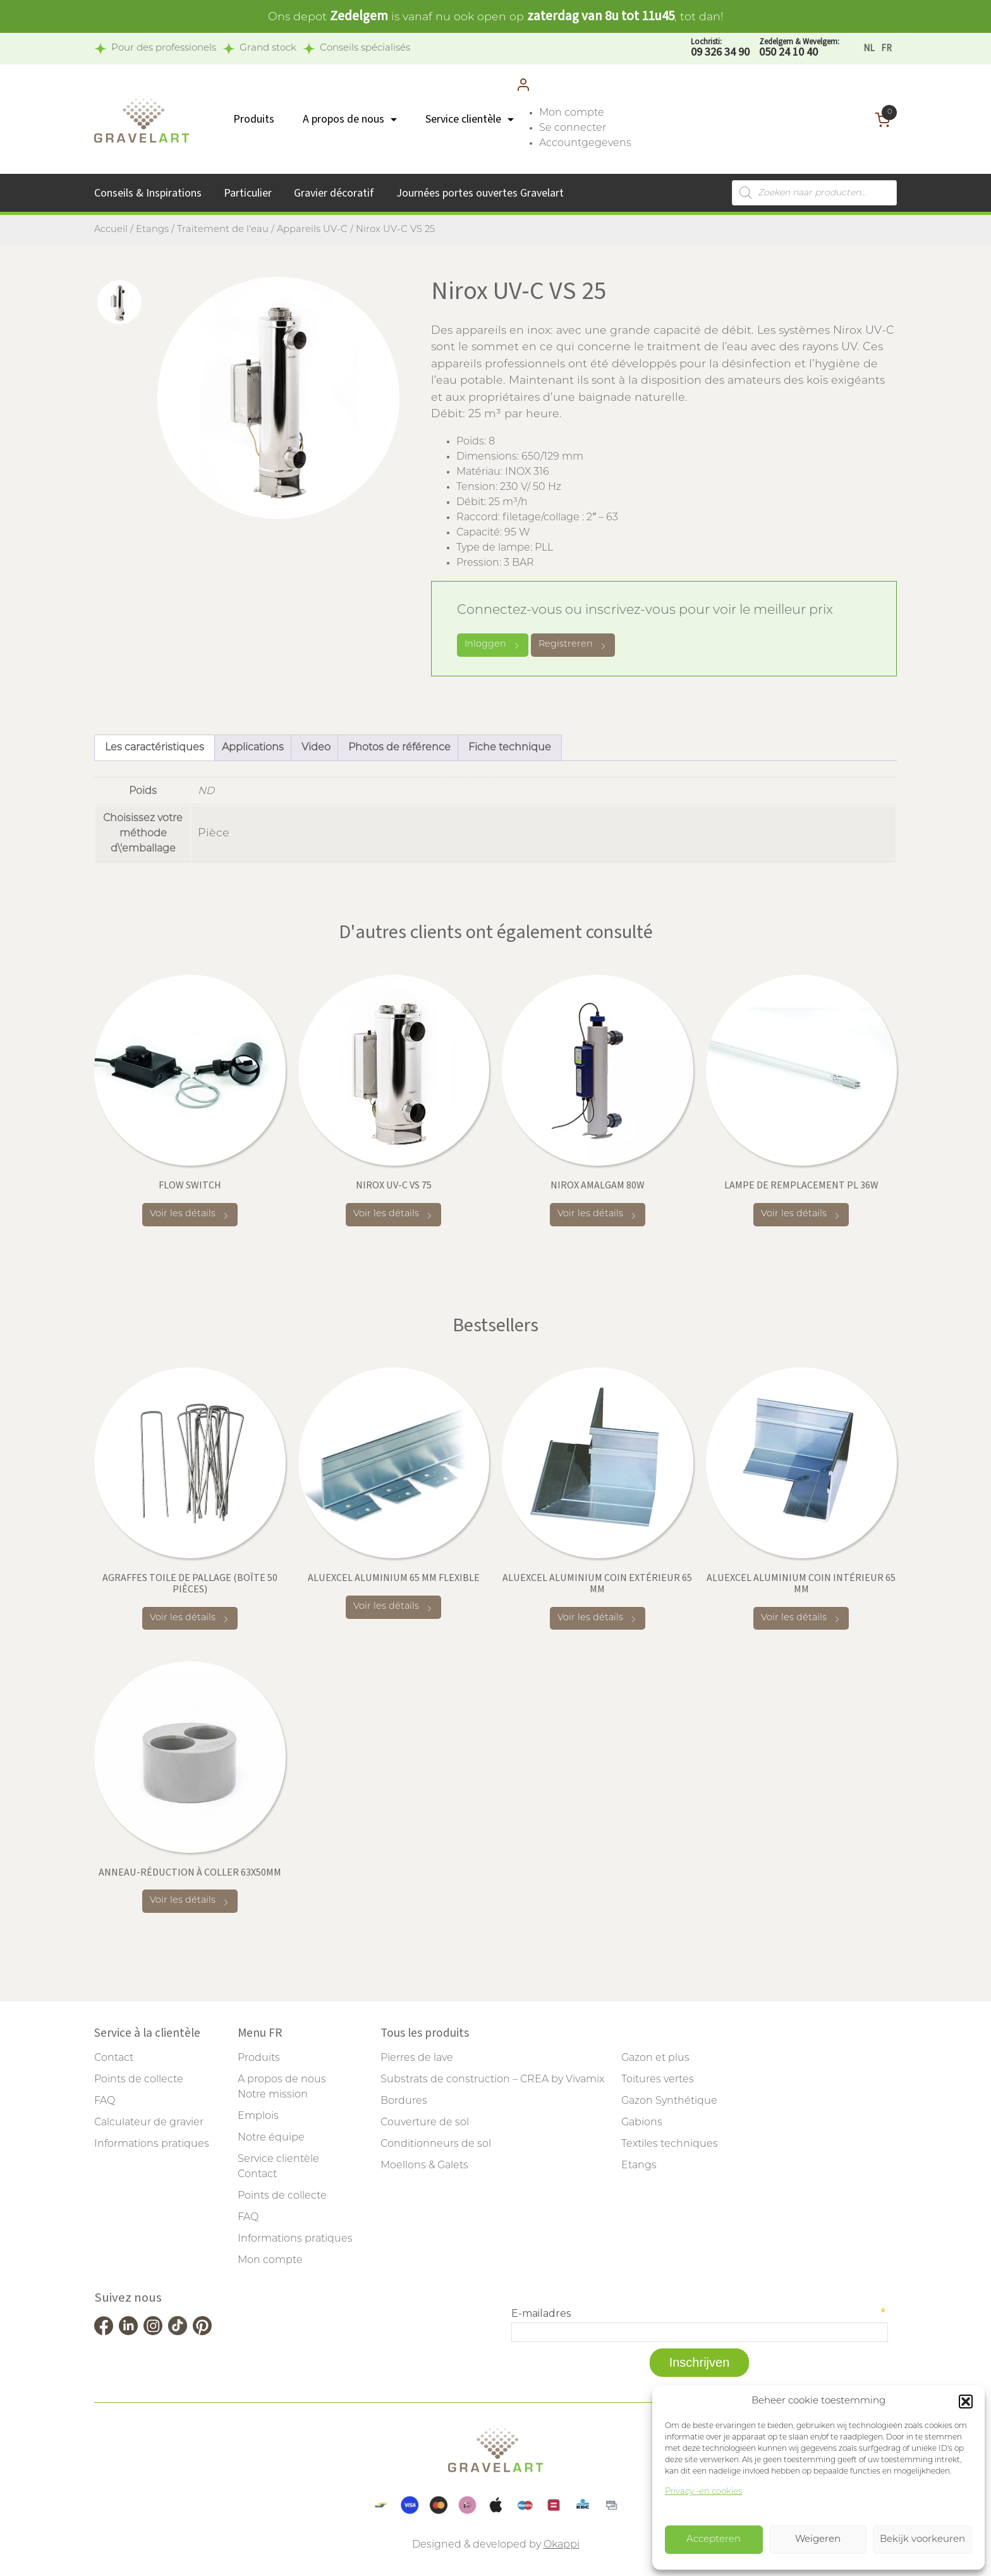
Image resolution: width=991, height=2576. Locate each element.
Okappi (562, 2545)
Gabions (641, 2123)
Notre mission (273, 2095)
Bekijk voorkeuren (922, 2539)
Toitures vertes (657, 2080)
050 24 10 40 (799, 48)
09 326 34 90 (720, 48)
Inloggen (493, 645)
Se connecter (572, 128)
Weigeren (818, 2539)
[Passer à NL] (869, 48)
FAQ (104, 2101)
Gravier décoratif (334, 193)
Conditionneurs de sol (435, 2144)
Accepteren (713, 2539)
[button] (965, 2401)
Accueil (111, 230)
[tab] (119, 302)
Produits (253, 119)
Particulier (248, 193)
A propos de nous (343, 119)
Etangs (152, 230)
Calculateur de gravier (149, 2123)
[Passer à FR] (886, 48)
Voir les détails (190, 1214)
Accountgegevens (585, 143)
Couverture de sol (424, 2123)
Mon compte (571, 113)
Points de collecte (138, 2080)
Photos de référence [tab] (399, 748)
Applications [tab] (253, 748)
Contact (113, 2058)
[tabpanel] (278, 398)
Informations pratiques (151, 2144)
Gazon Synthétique (669, 2101)
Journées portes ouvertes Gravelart (480, 193)
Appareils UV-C (312, 230)
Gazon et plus (655, 2058)
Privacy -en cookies (703, 2491)
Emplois (258, 2116)
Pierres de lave (416, 2058)
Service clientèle (463, 119)
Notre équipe (271, 2138)
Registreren (572, 645)
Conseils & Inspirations (148, 193)
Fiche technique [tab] (509, 748)
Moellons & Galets (424, 2166)
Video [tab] (316, 748)
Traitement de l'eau (223, 230)
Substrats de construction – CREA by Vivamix (492, 2080)
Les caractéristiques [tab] (154, 748)
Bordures (403, 2101)
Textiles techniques (669, 2144)
